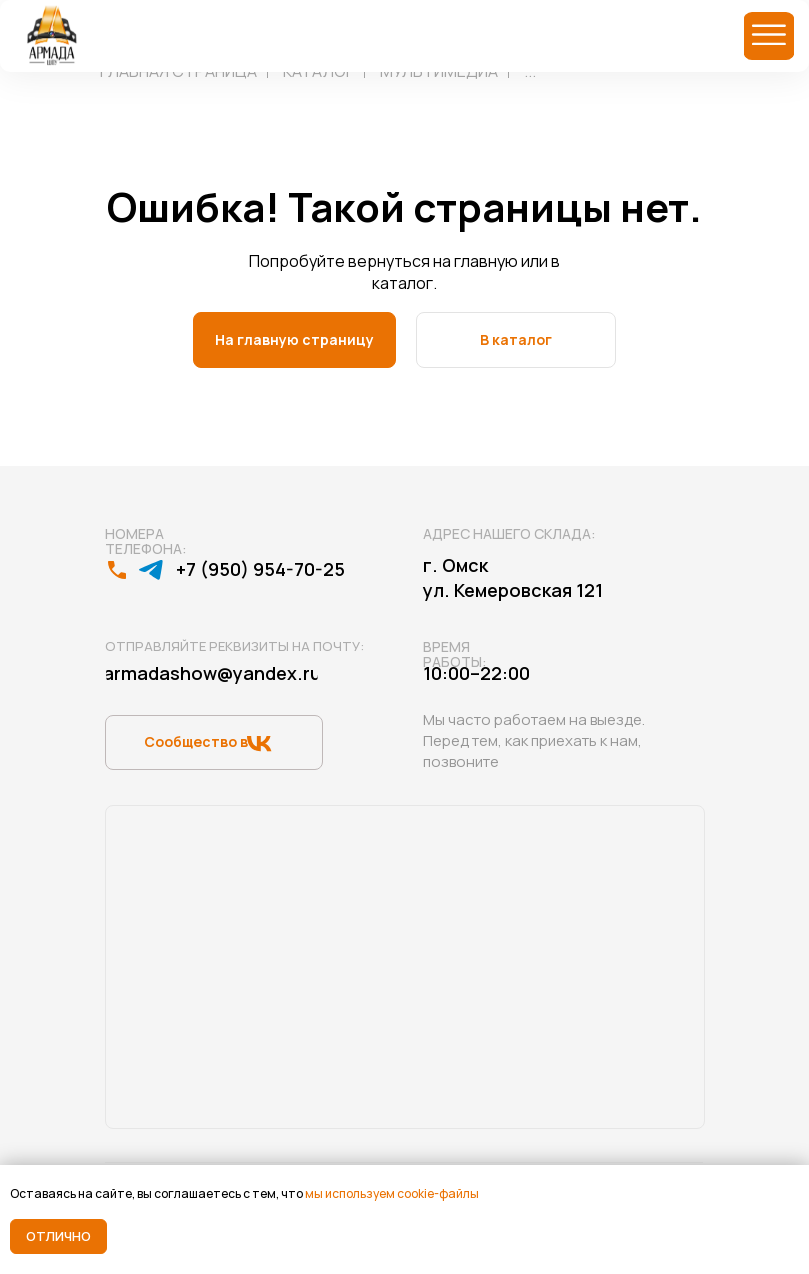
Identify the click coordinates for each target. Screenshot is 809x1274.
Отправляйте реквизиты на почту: (234, 646)
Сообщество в (196, 741)
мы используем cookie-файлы (392, 1193)
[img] (769, 36)
